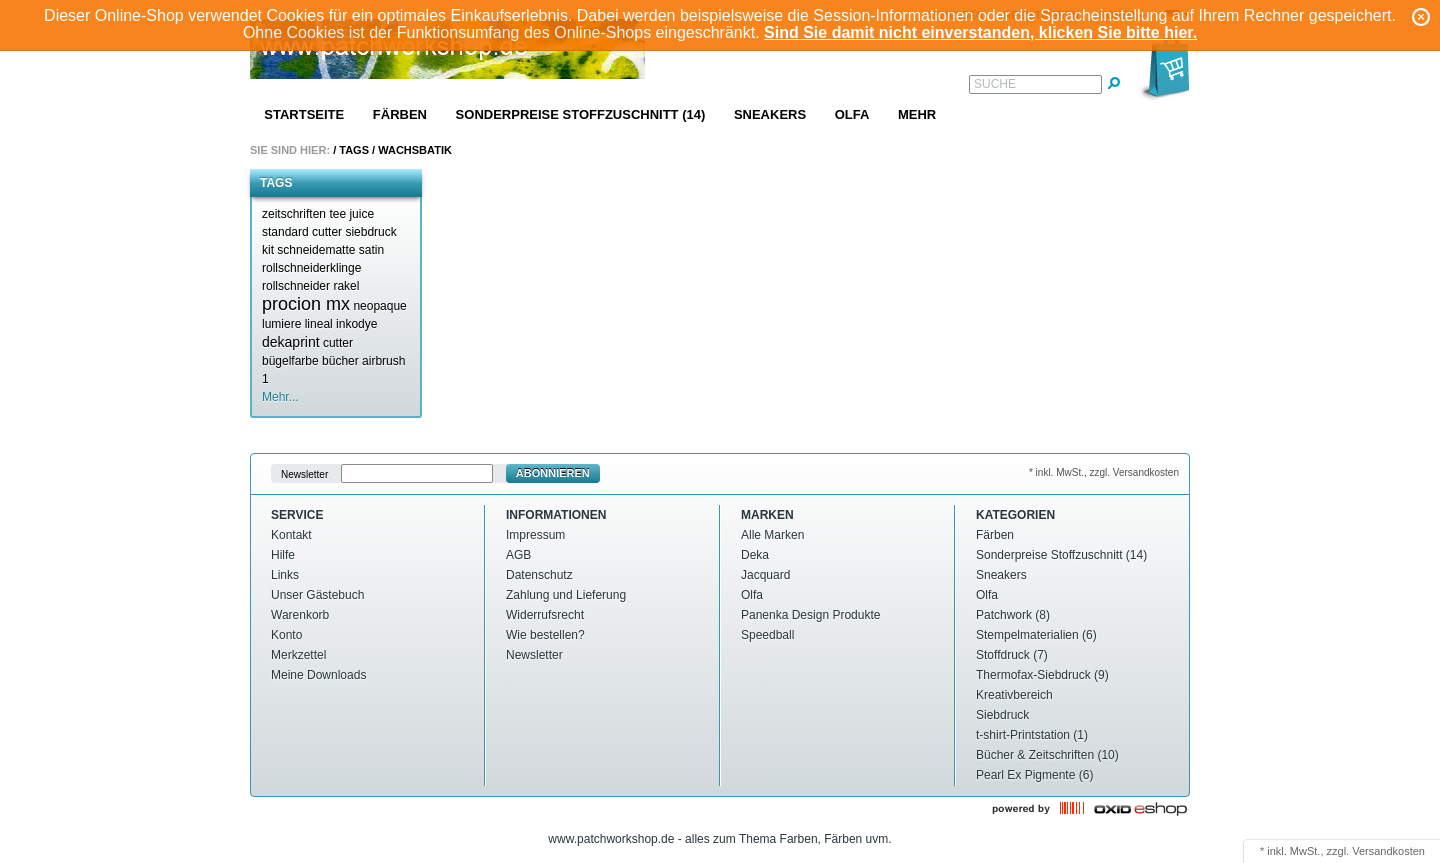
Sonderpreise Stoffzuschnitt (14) (581, 114)
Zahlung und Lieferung (566, 595)
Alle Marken (772, 535)
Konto (286, 635)
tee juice (351, 214)
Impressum (535, 535)
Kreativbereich (1014, 695)
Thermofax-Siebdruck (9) (1042, 675)
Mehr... (280, 397)
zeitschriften (294, 214)
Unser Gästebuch (317, 595)
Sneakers (770, 114)
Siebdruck (1002, 715)
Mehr (917, 114)
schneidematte (316, 250)
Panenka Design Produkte (810, 615)
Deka (755, 555)
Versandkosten (1388, 851)
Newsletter (304, 473)
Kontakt (291, 535)
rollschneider (296, 286)
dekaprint (291, 342)
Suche (995, 84)
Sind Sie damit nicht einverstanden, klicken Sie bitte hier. (980, 32)
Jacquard (765, 575)
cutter (338, 343)
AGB (518, 555)
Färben (400, 114)
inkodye (356, 324)
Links (285, 575)
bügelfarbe (290, 361)
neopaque (379, 306)
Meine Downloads (318, 675)
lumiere (281, 324)
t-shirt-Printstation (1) (1032, 735)
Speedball (767, 635)
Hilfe (283, 555)
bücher (340, 361)
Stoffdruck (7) (1012, 655)
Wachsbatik (415, 150)
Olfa (852, 114)
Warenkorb (300, 615)
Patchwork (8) (1013, 615)
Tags (354, 150)
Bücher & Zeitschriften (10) (1047, 755)
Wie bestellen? (545, 635)
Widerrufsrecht (545, 615)
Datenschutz (539, 575)
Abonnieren (553, 473)
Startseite (304, 114)
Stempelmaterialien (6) (1036, 635)
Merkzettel (298, 655)
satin (371, 250)
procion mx (306, 304)
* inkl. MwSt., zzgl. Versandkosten (1104, 472)
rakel (346, 286)
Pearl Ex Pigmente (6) (1034, 775)
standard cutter (302, 232)
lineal (319, 324)
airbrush (383, 361)
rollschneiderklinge (311, 268)
